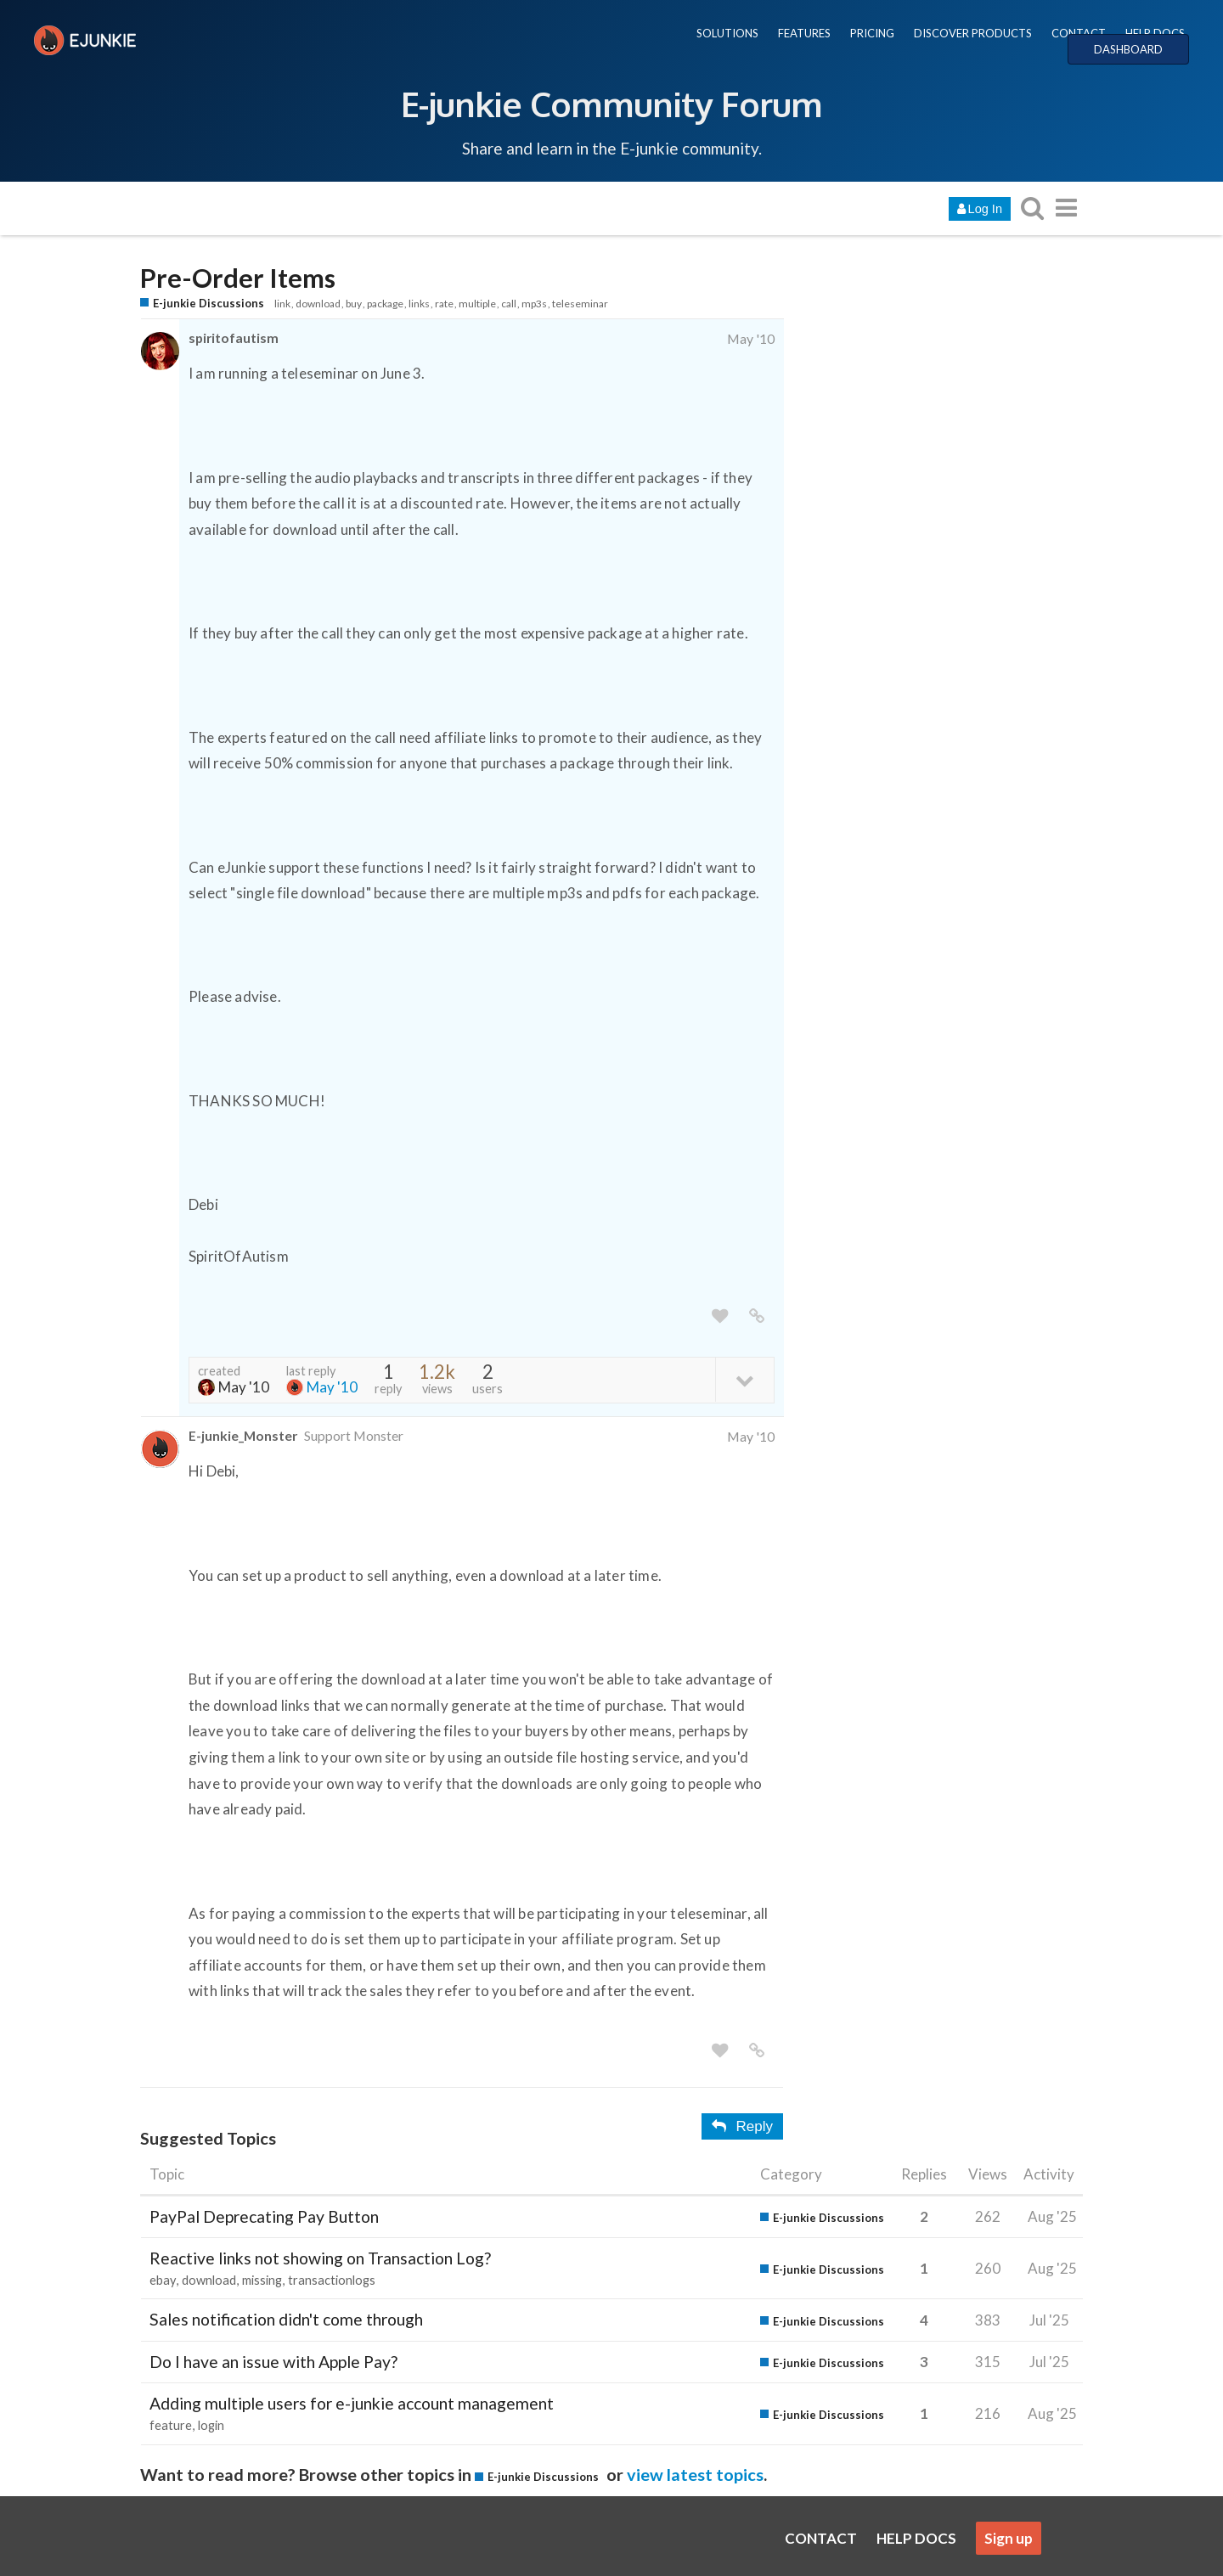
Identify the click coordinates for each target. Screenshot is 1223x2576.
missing (262, 2280)
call (508, 303)
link (282, 303)
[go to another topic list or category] (1066, 207)
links (419, 303)
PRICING (872, 33)
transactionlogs (331, 2280)
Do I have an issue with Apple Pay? (273, 2361)
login (211, 2425)
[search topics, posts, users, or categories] (1032, 207)
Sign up (1008, 2538)
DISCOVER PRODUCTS (973, 33)
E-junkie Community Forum (611, 103)
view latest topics (695, 2474)
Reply (742, 2126)
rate (444, 303)
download (318, 303)
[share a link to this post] (757, 1316)
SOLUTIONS (727, 33)
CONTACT (1078, 33)
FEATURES (804, 33)
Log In (979, 209)
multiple (477, 303)
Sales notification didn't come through (286, 2319)
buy (354, 303)
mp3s (534, 303)
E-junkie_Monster (243, 1435)
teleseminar (580, 303)
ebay (162, 2280)
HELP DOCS (1155, 33)
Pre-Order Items (237, 278)
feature (170, 2425)
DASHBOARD (1128, 49)
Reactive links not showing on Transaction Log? (320, 2258)
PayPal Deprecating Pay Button (264, 2216)
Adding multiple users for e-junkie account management (351, 2403)
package (385, 303)
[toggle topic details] (744, 1379)
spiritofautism (234, 337)
